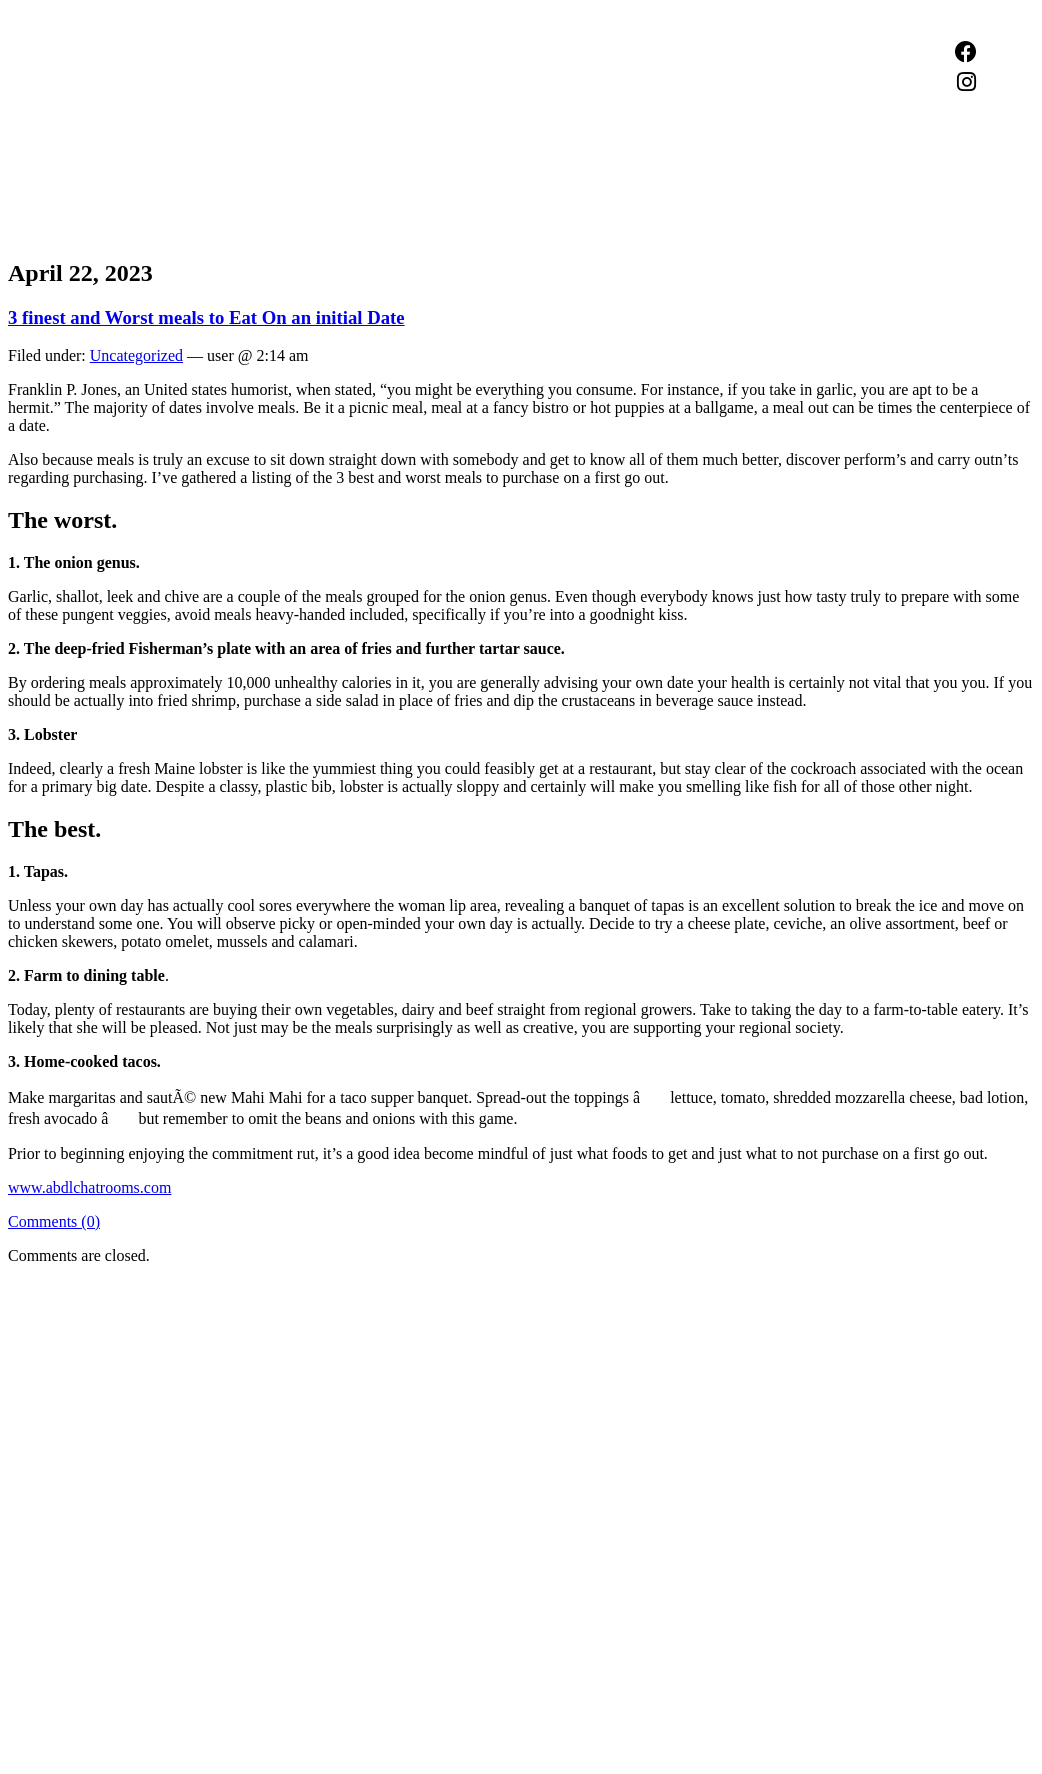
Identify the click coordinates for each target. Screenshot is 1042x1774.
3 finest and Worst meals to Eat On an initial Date (206, 317)
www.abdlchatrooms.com (89, 1187)
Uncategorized (136, 355)
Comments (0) (54, 1221)
